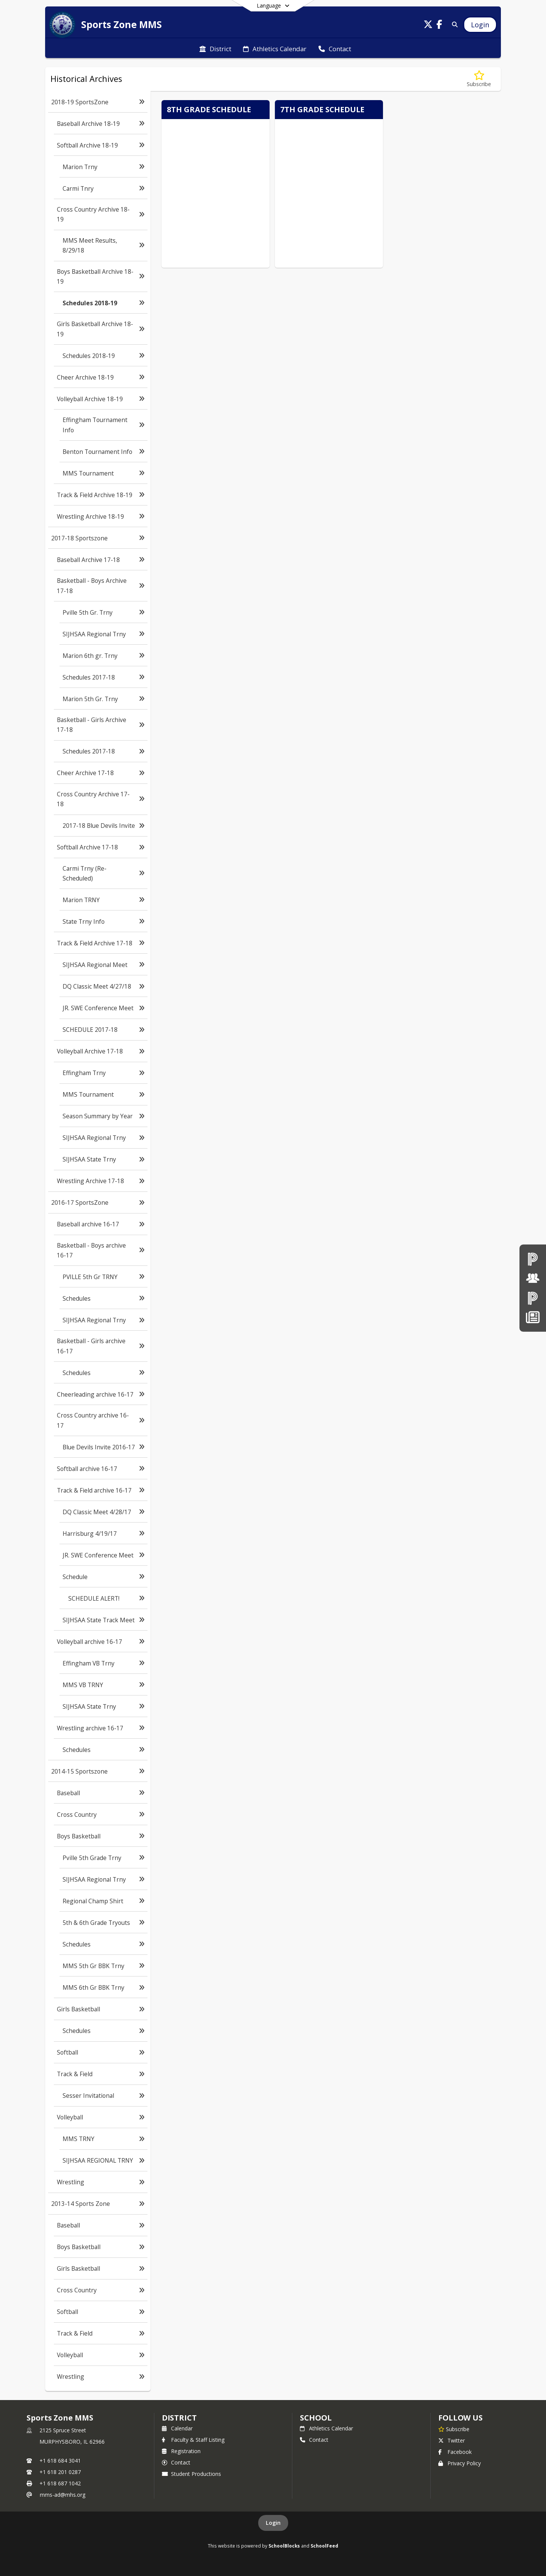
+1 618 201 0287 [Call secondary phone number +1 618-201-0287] (60, 2472)
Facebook (455, 2451)
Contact (176, 2462)
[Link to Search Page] (453, 24)
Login (273, 2522)
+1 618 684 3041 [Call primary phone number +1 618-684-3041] (60, 2460)
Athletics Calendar (326, 2428)
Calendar (177, 2428)
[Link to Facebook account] (439, 25)
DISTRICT (179, 2418)
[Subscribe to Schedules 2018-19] (479, 79)
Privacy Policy (459, 2463)
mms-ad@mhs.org (62, 2494)
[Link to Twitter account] (428, 25)
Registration (181, 2451)
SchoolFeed (324, 2546)
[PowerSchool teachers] (532, 1259)
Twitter (451, 2440)
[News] (532, 1317)
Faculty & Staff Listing (193, 2439)
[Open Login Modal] (480, 24)
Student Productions (191, 2473)
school (315, 2418)
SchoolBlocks (284, 2546)
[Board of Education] (532, 1278)
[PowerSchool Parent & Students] (532, 1298)
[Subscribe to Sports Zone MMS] (453, 2429)
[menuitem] (215, 48)
